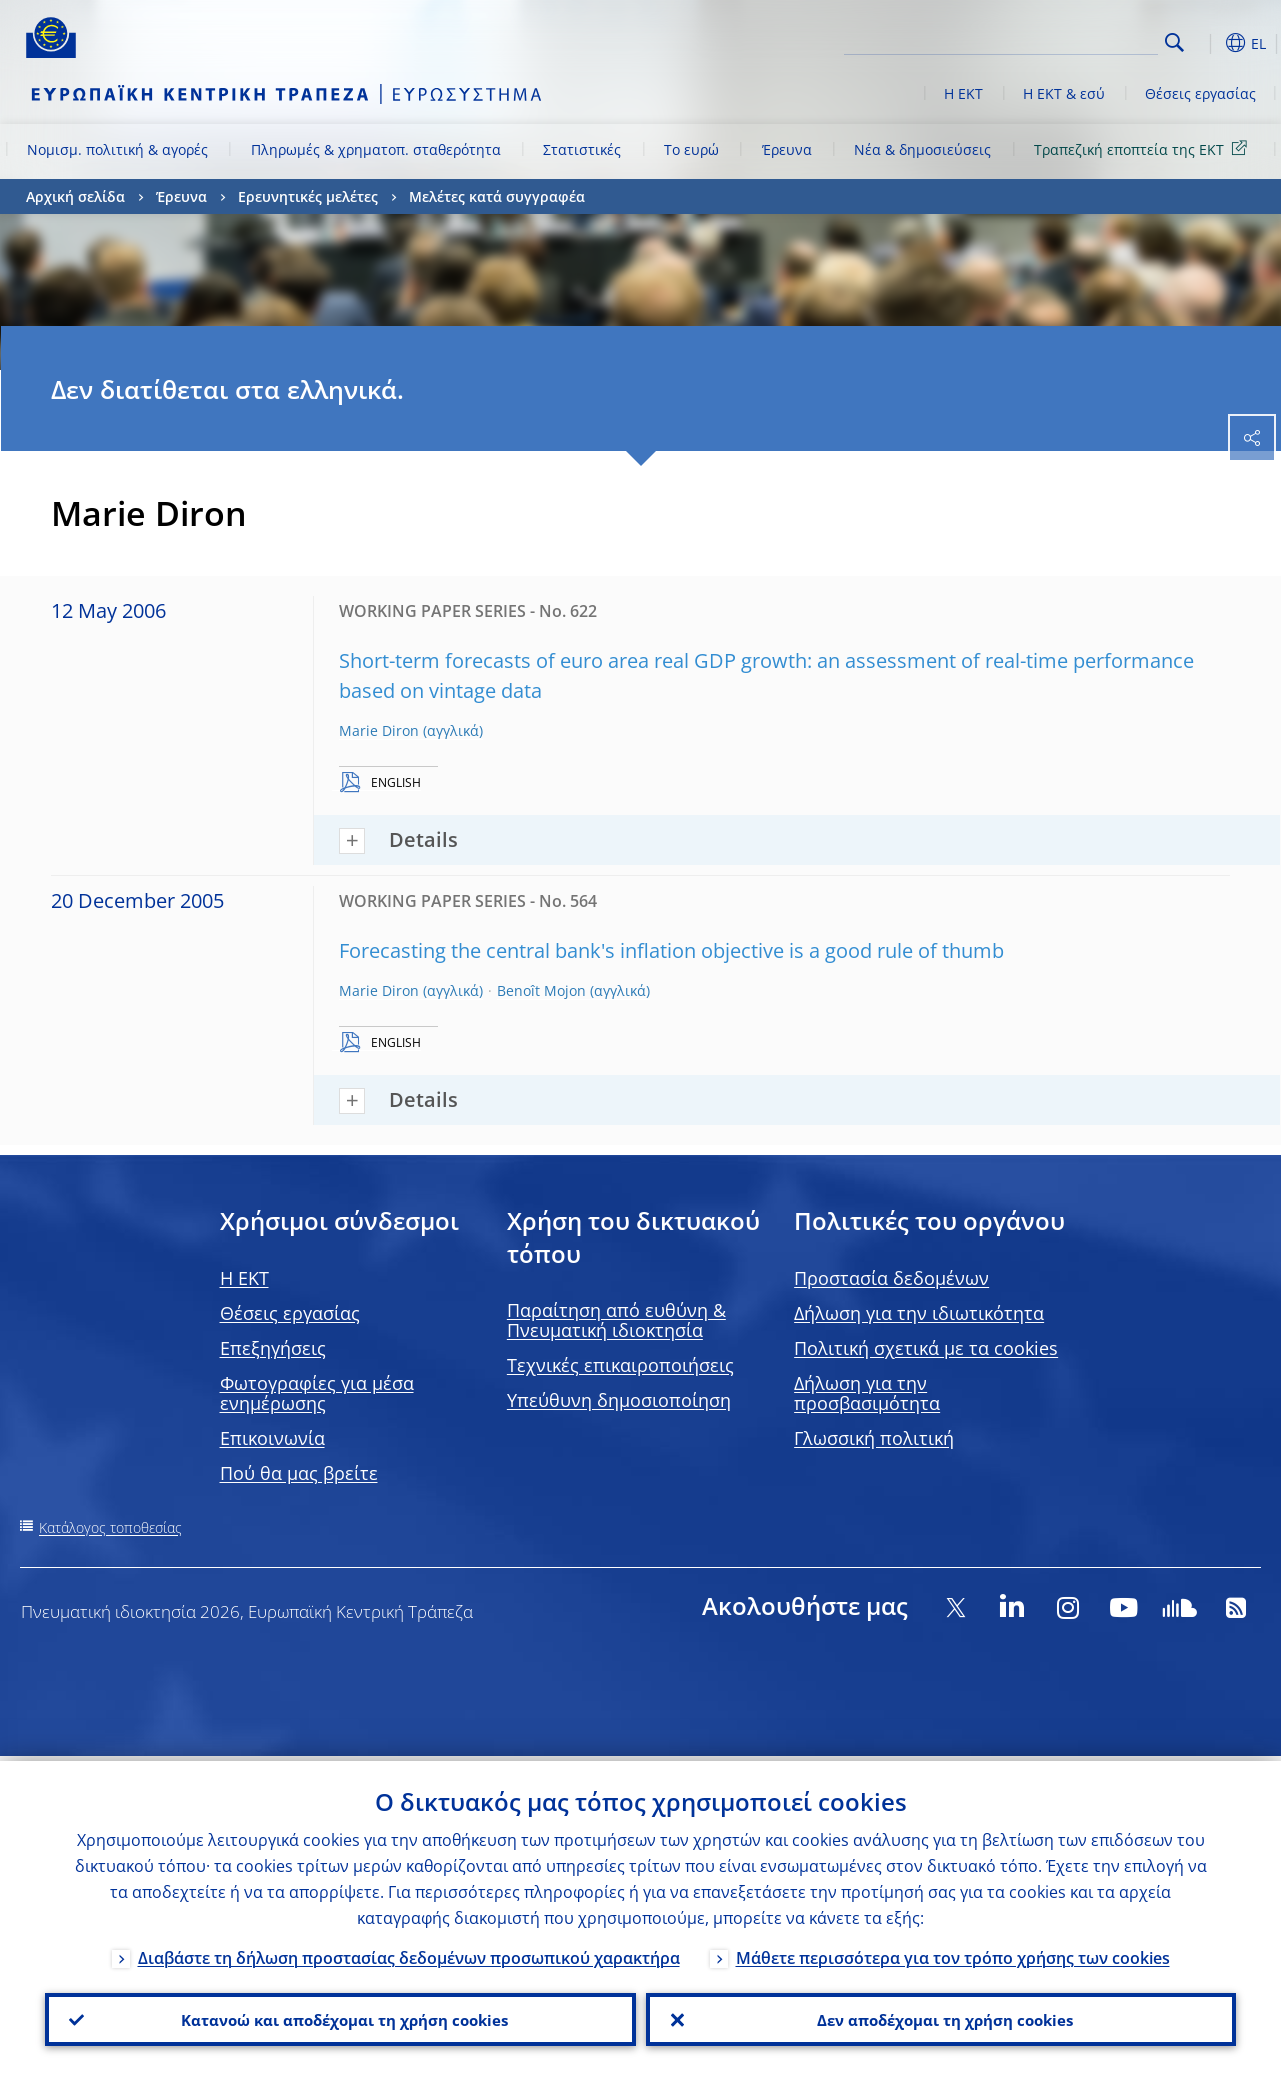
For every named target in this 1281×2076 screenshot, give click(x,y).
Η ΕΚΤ (963, 93)
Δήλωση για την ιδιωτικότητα (919, 1313)
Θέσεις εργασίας (1200, 93)
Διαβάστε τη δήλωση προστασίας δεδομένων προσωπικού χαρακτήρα (409, 1953)
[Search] (1058, 40)
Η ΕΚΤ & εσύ (1064, 93)
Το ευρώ (691, 149)
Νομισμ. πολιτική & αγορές (117, 149)
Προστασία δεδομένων (891, 1278)
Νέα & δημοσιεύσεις (922, 149)
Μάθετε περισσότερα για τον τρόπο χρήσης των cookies (953, 1953)
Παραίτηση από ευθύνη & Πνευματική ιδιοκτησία (616, 1320)
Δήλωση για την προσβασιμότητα (867, 1393)
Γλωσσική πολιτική (874, 1438)
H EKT (244, 1278)
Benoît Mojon (541, 990)
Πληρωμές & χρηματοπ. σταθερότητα (376, 149)
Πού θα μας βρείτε (299, 1473)
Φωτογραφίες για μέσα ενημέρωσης (317, 1393)
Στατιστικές (582, 149)
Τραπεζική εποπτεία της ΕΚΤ (1144, 148)
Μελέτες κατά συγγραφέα (497, 196)
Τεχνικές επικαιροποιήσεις (620, 1365)
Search (1174, 42)
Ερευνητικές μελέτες (308, 196)
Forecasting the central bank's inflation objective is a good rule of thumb (671, 950)
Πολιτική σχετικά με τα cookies (926, 1348)
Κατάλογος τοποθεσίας (110, 1527)
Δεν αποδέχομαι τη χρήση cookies (940, 2017)
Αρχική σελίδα (75, 196)
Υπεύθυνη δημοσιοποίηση (619, 1400)
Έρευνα (787, 149)
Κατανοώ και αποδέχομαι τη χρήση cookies (340, 2017)
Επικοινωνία (272, 1438)
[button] (1206, 43)
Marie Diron (379, 730)
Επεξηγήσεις (273, 1348)
